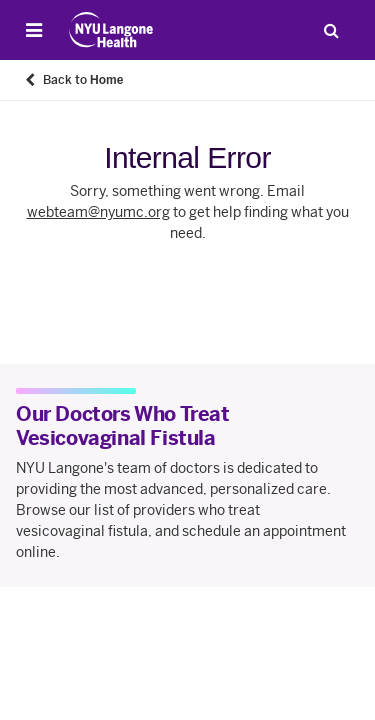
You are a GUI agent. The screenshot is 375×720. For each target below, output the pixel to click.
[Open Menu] (34, 30)
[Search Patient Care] (331, 30)
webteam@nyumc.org (98, 212)
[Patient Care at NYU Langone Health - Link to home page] (111, 30)
